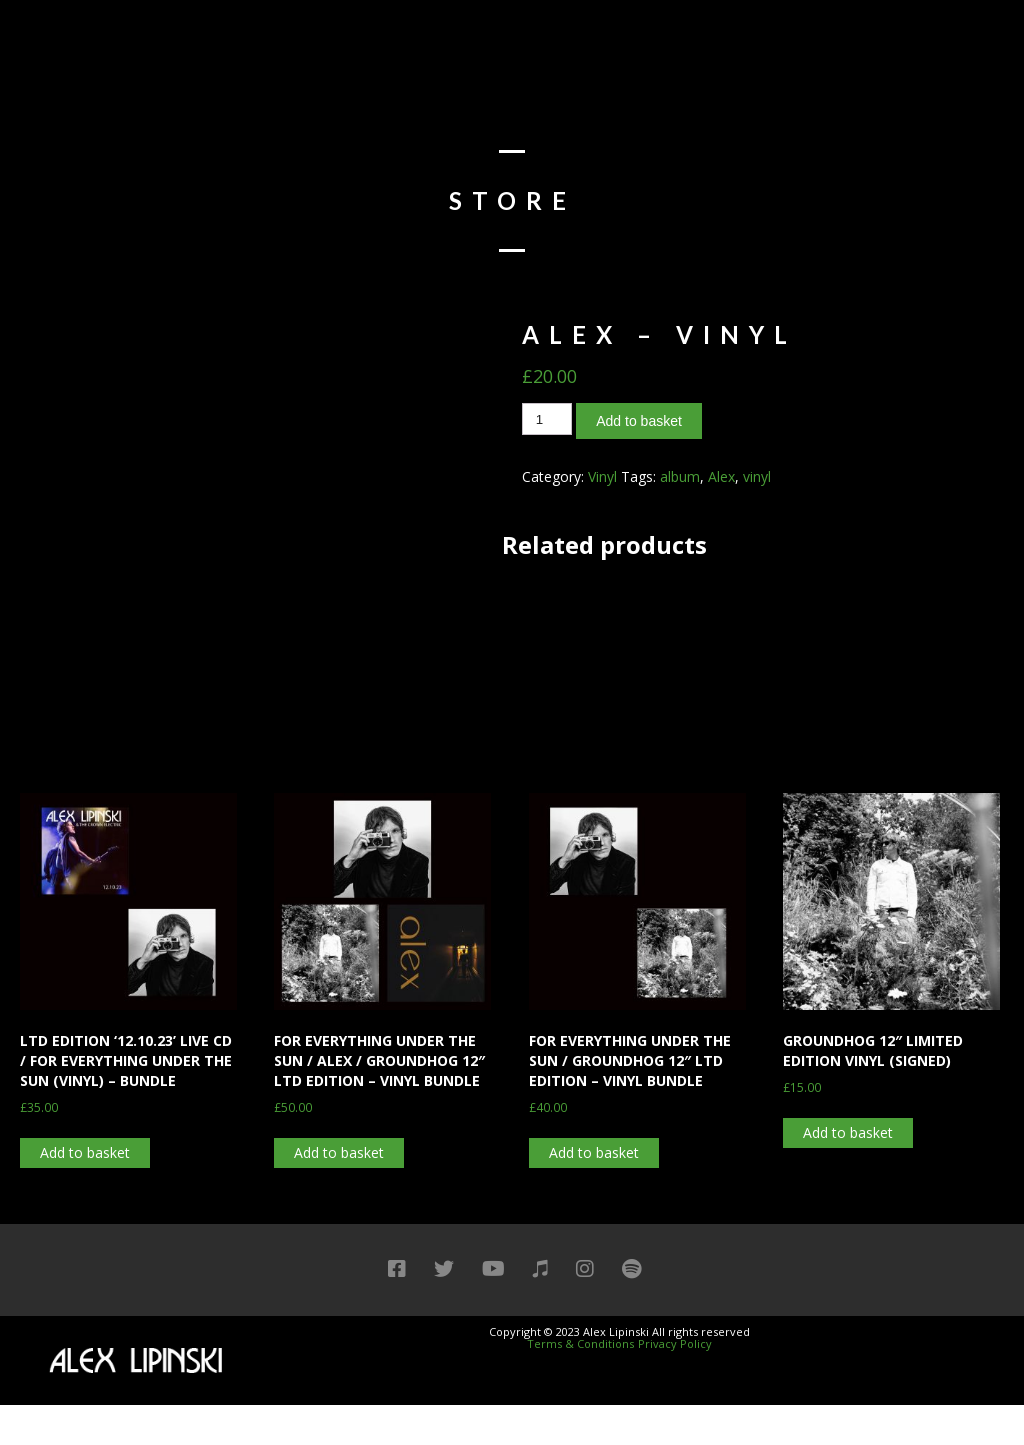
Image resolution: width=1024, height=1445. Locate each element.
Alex (721, 476)
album (680, 476)
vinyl (757, 476)
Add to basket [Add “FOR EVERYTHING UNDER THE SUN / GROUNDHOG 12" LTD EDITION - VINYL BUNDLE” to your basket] (594, 1152)
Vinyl (602, 476)
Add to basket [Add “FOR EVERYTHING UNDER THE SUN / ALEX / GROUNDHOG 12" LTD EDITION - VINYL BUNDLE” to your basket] (339, 1152)
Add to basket (639, 421)
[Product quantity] (547, 419)
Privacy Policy (675, 1343)
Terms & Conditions (580, 1343)
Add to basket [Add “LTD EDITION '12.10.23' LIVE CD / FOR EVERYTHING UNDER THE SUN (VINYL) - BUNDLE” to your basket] (85, 1152)
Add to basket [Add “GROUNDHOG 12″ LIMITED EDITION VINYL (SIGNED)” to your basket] (848, 1132)
